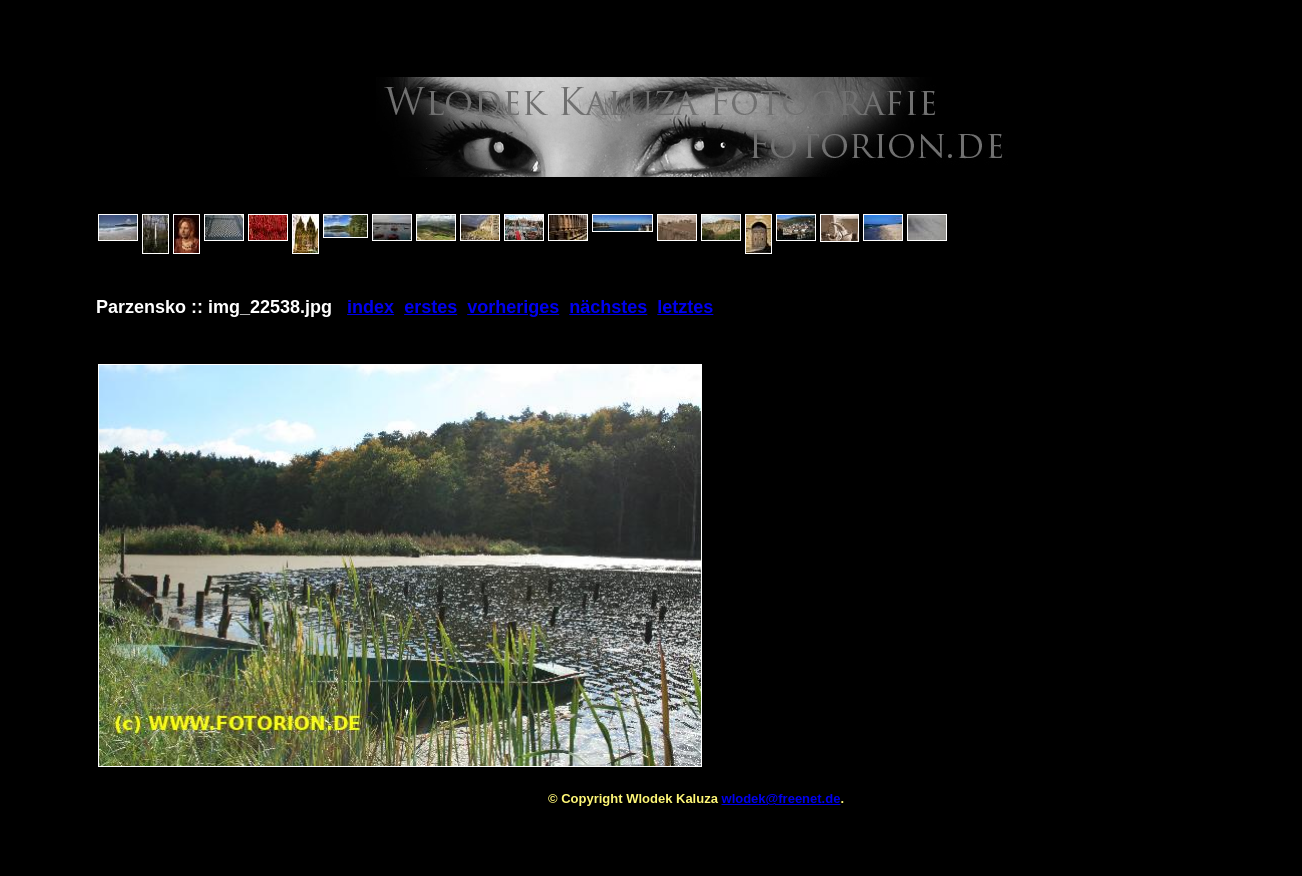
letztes (685, 307)
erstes (430, 307)
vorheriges (513, 307)
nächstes (608, 307)
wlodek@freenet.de (781, 798)
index (370, 307)
